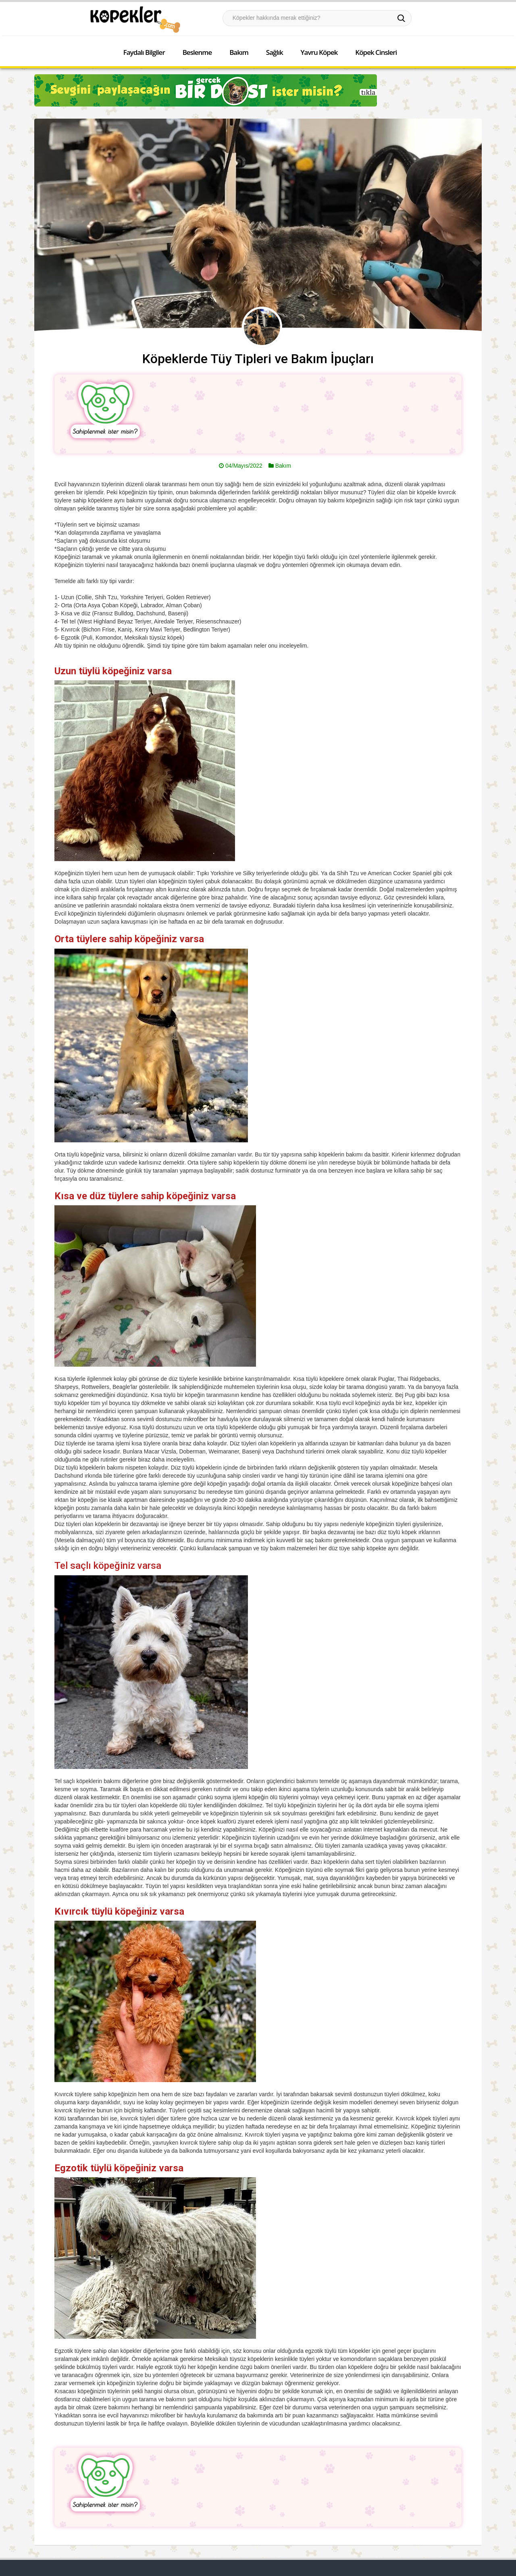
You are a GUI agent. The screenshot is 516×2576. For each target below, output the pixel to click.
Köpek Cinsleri (376, 52)
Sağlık (274, 52)
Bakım (238, 52)
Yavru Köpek (319, 52)
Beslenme (197, 52)
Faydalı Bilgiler (144, 52)
